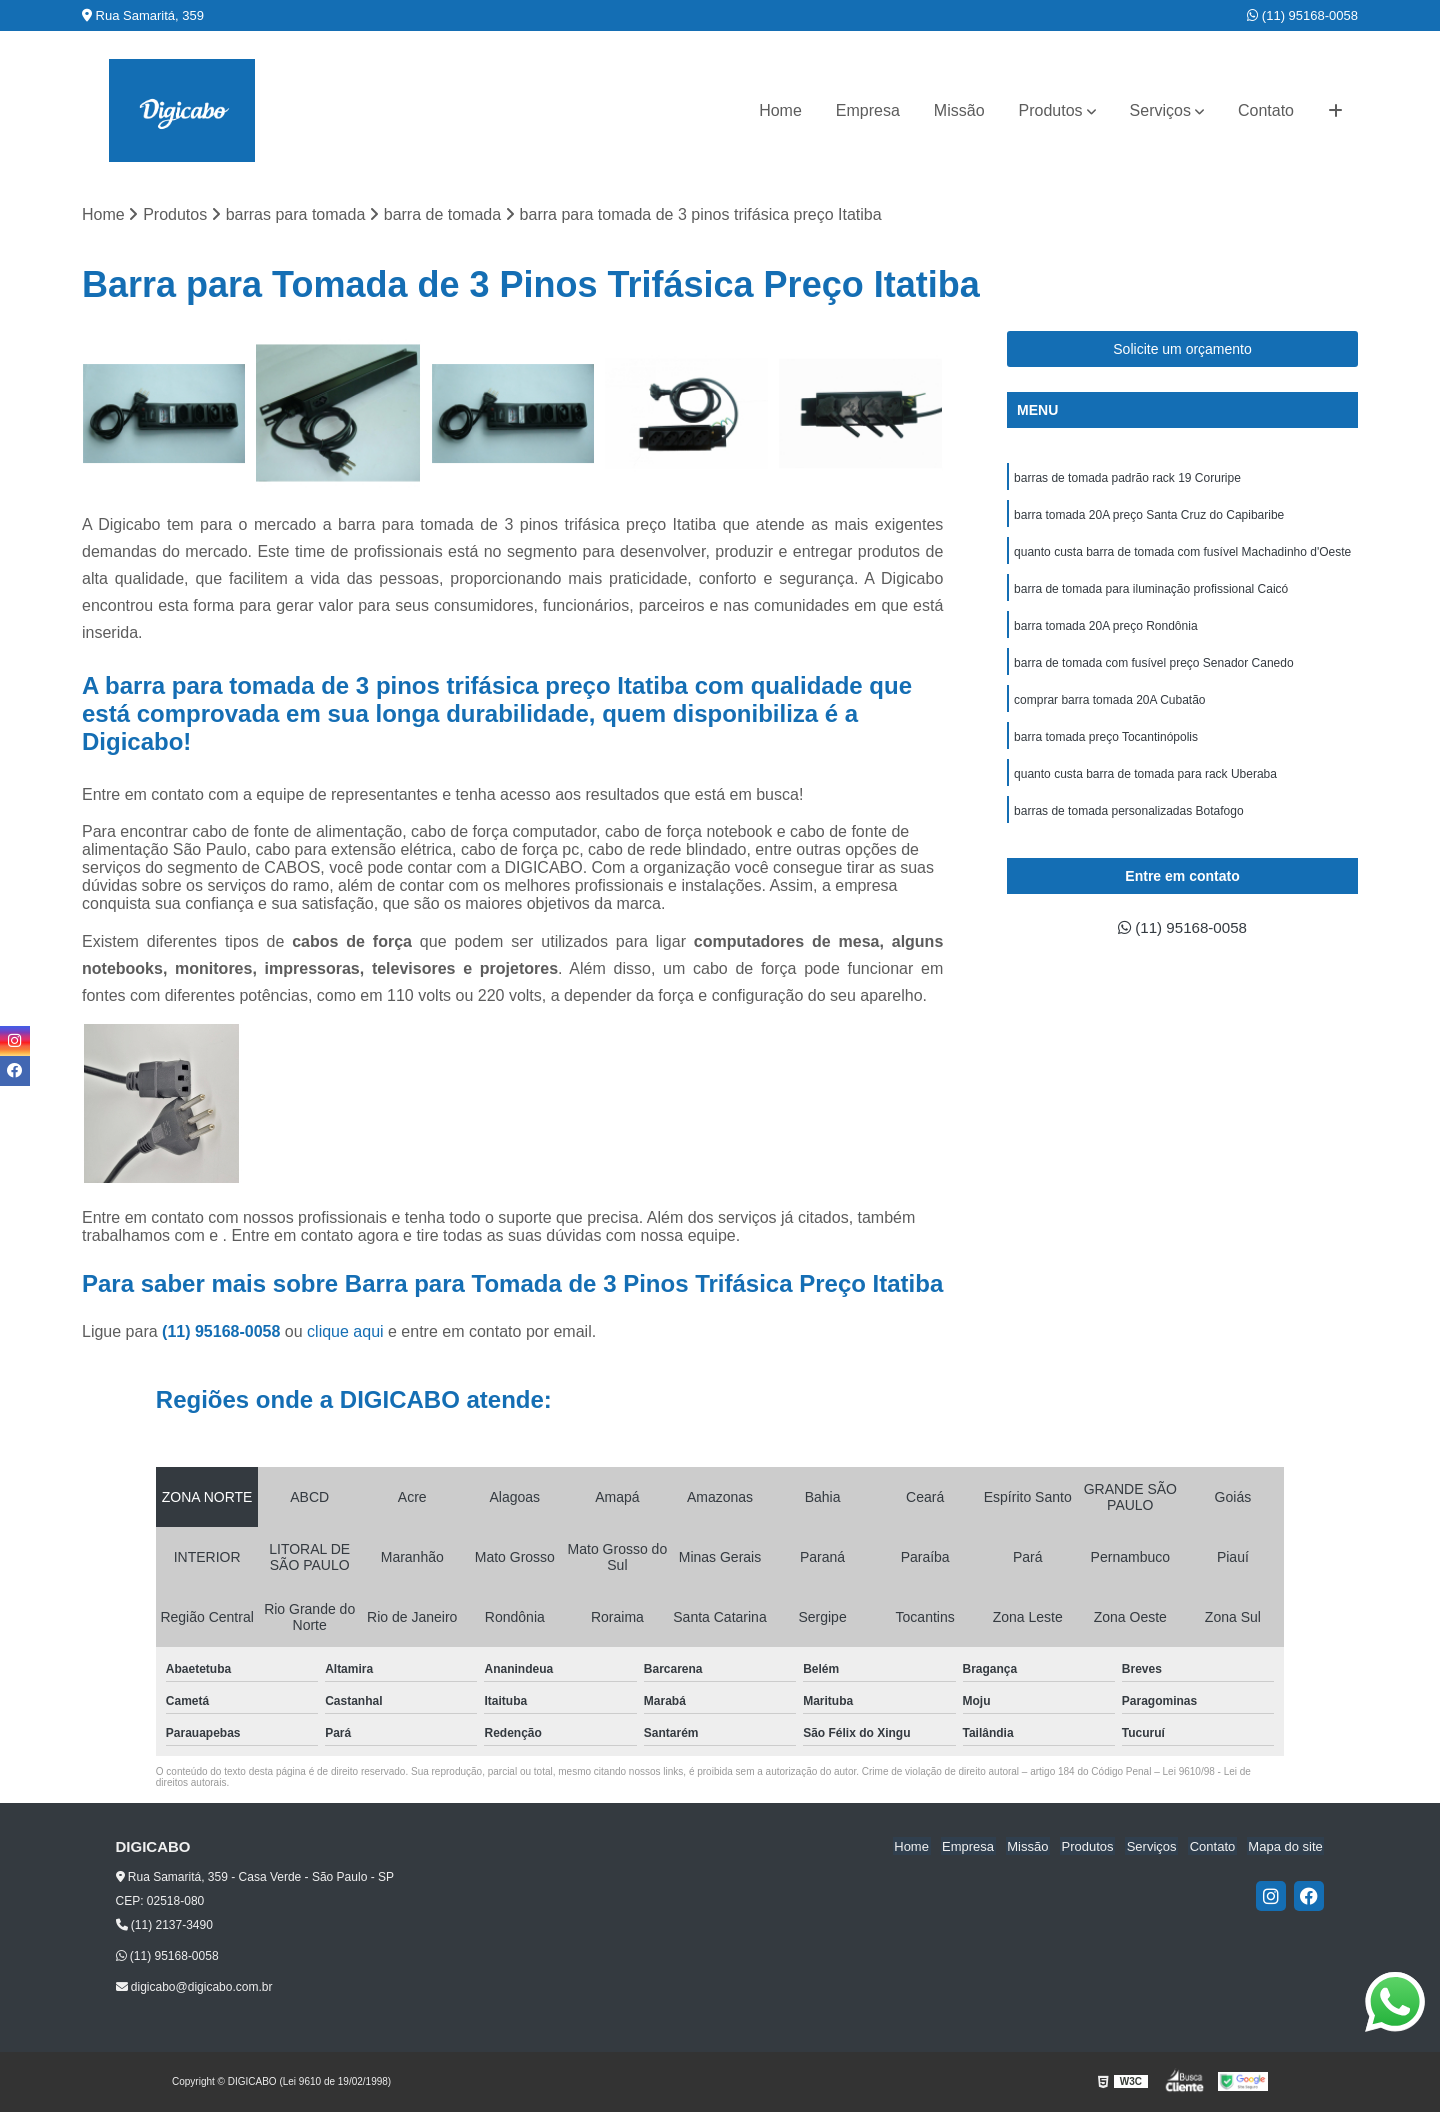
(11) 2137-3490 (164, 1926)
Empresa (868, 110)
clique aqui (345, 1332)
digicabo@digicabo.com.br (194, 1988)
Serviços (1160, 110)
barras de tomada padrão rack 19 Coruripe (1127, 479)
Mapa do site (1287, 1846)
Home (780, 110)
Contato (1266, 110)
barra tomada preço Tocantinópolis (1106, 745)
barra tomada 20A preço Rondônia (1105, 631)
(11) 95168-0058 (1302, 15)
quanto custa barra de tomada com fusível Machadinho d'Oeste (1182, 555)
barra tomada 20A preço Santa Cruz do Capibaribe (1149, 517)
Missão (959, 110)
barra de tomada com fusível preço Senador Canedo (1154, 669)
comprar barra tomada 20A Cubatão (1109, 707)
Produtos (1051, 110)
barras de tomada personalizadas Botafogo (1128, 821)
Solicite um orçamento (1182, 350)
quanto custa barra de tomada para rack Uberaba (1145, 783)
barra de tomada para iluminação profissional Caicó (1151, 593)
